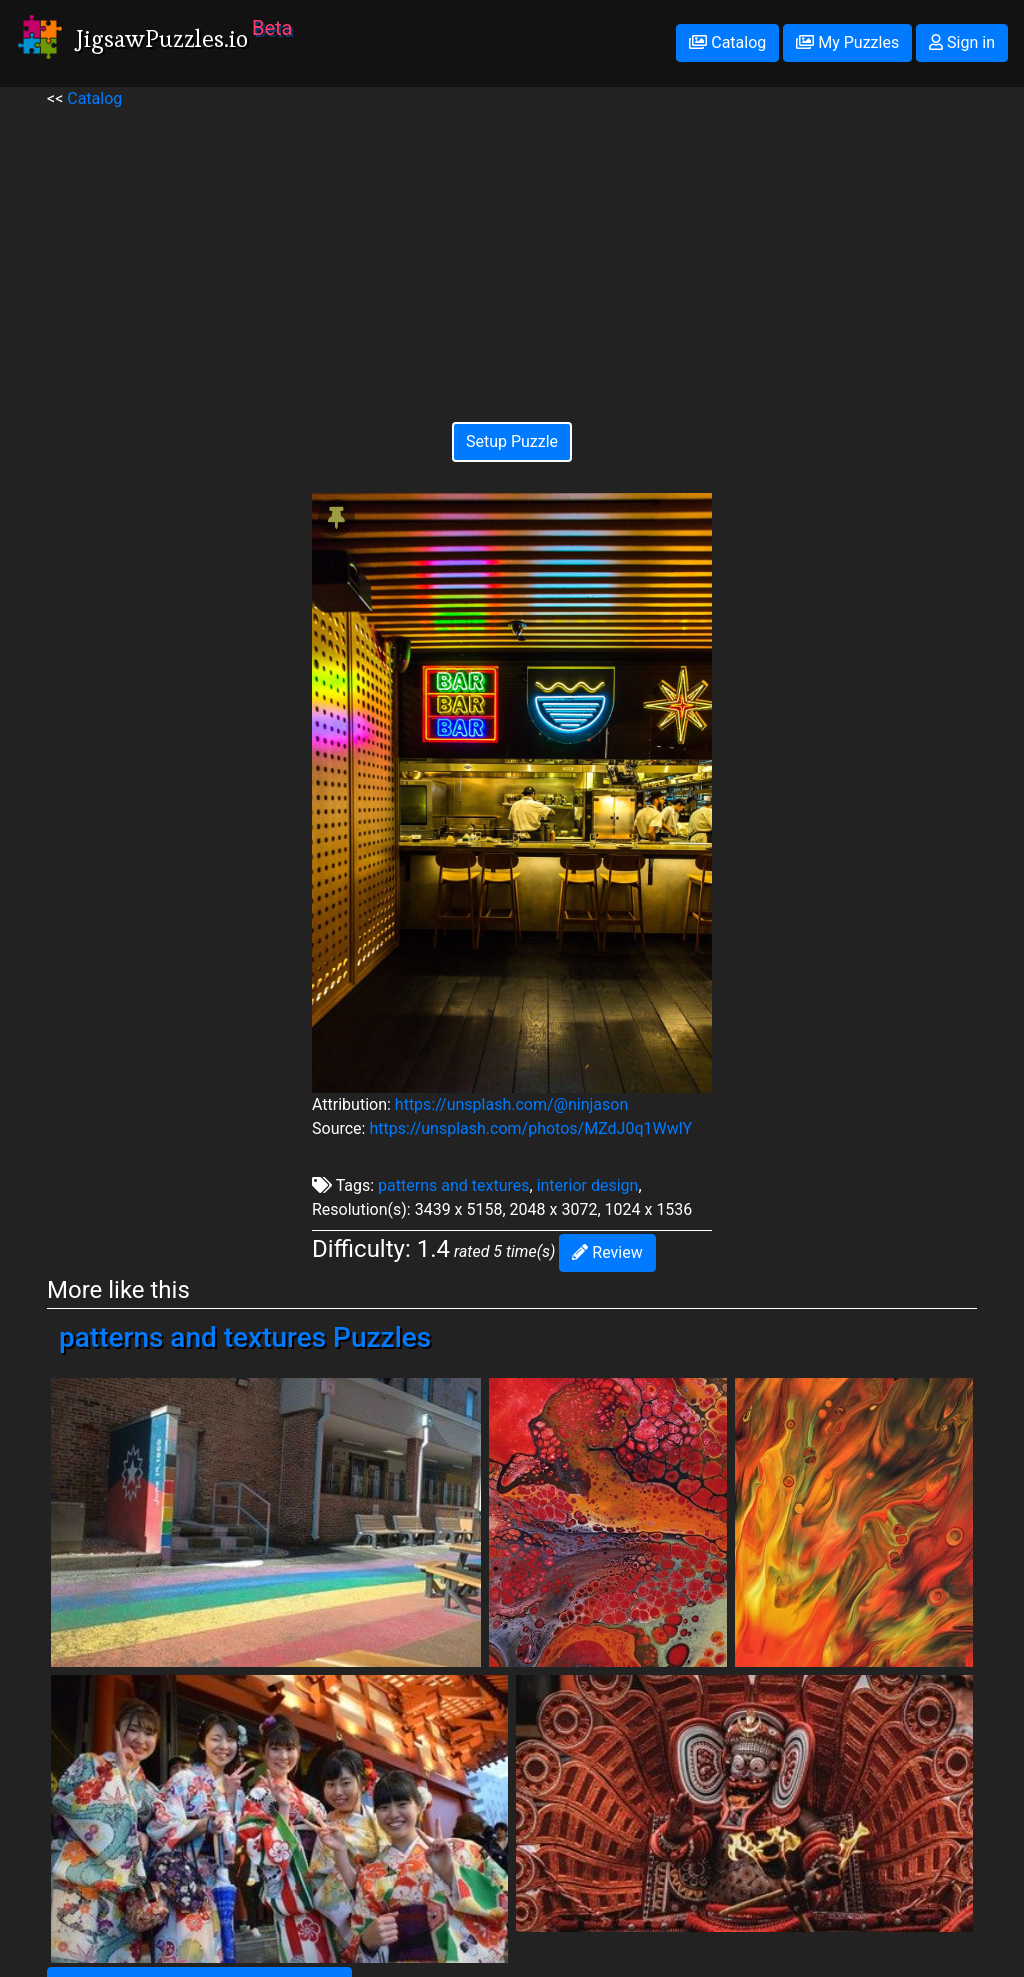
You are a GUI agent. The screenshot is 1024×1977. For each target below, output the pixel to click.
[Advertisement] (512, 251)
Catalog (727, 42)
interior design (588, 1185)
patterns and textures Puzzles (245, 1337)
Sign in (962, 42)
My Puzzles (847, 42)
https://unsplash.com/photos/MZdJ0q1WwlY (530, 1128)
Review (607, 1252)
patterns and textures (453, 1185)
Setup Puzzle (512, 441)
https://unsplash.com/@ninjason (511, 1104)
